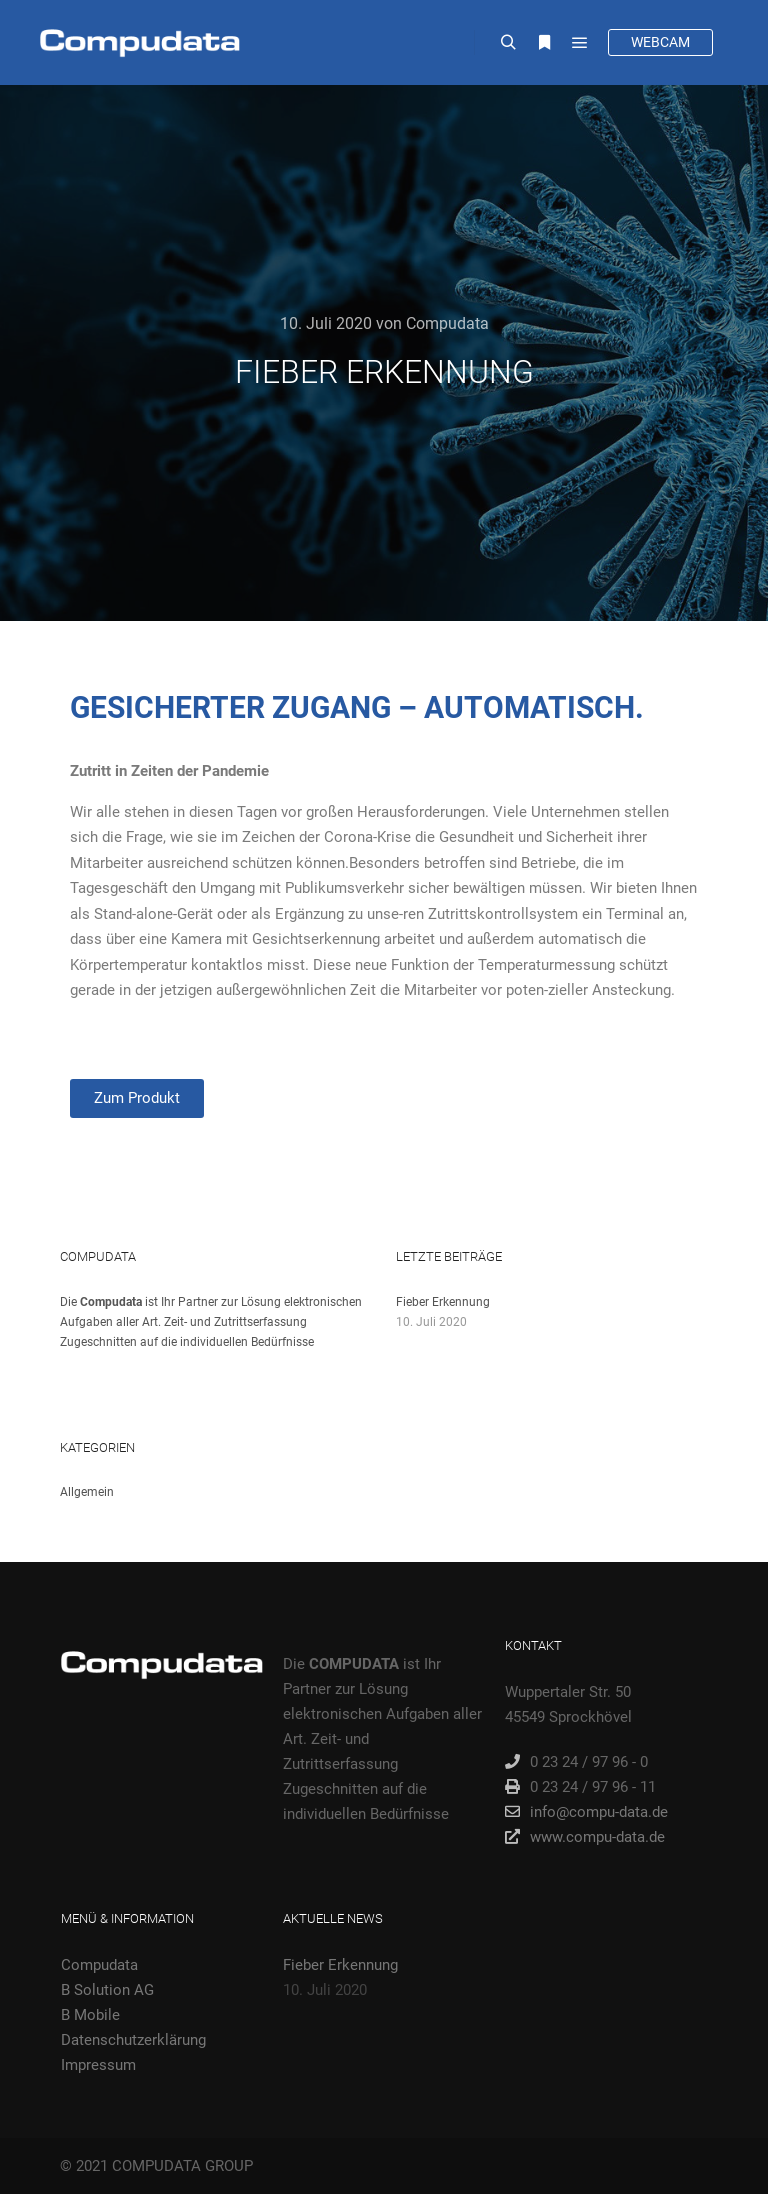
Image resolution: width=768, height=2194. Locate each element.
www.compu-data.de (585, 1837)
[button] (137, 1098)
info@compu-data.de (586, 1812)
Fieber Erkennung (443, 1302)
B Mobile (90, 2015)
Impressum (98, 2065)
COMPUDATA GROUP (182, 2166)
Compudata (99, 1965)
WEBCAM (660, 42)
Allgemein (87, 1492)
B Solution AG (107, 1990)
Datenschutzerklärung (133, 2040)
